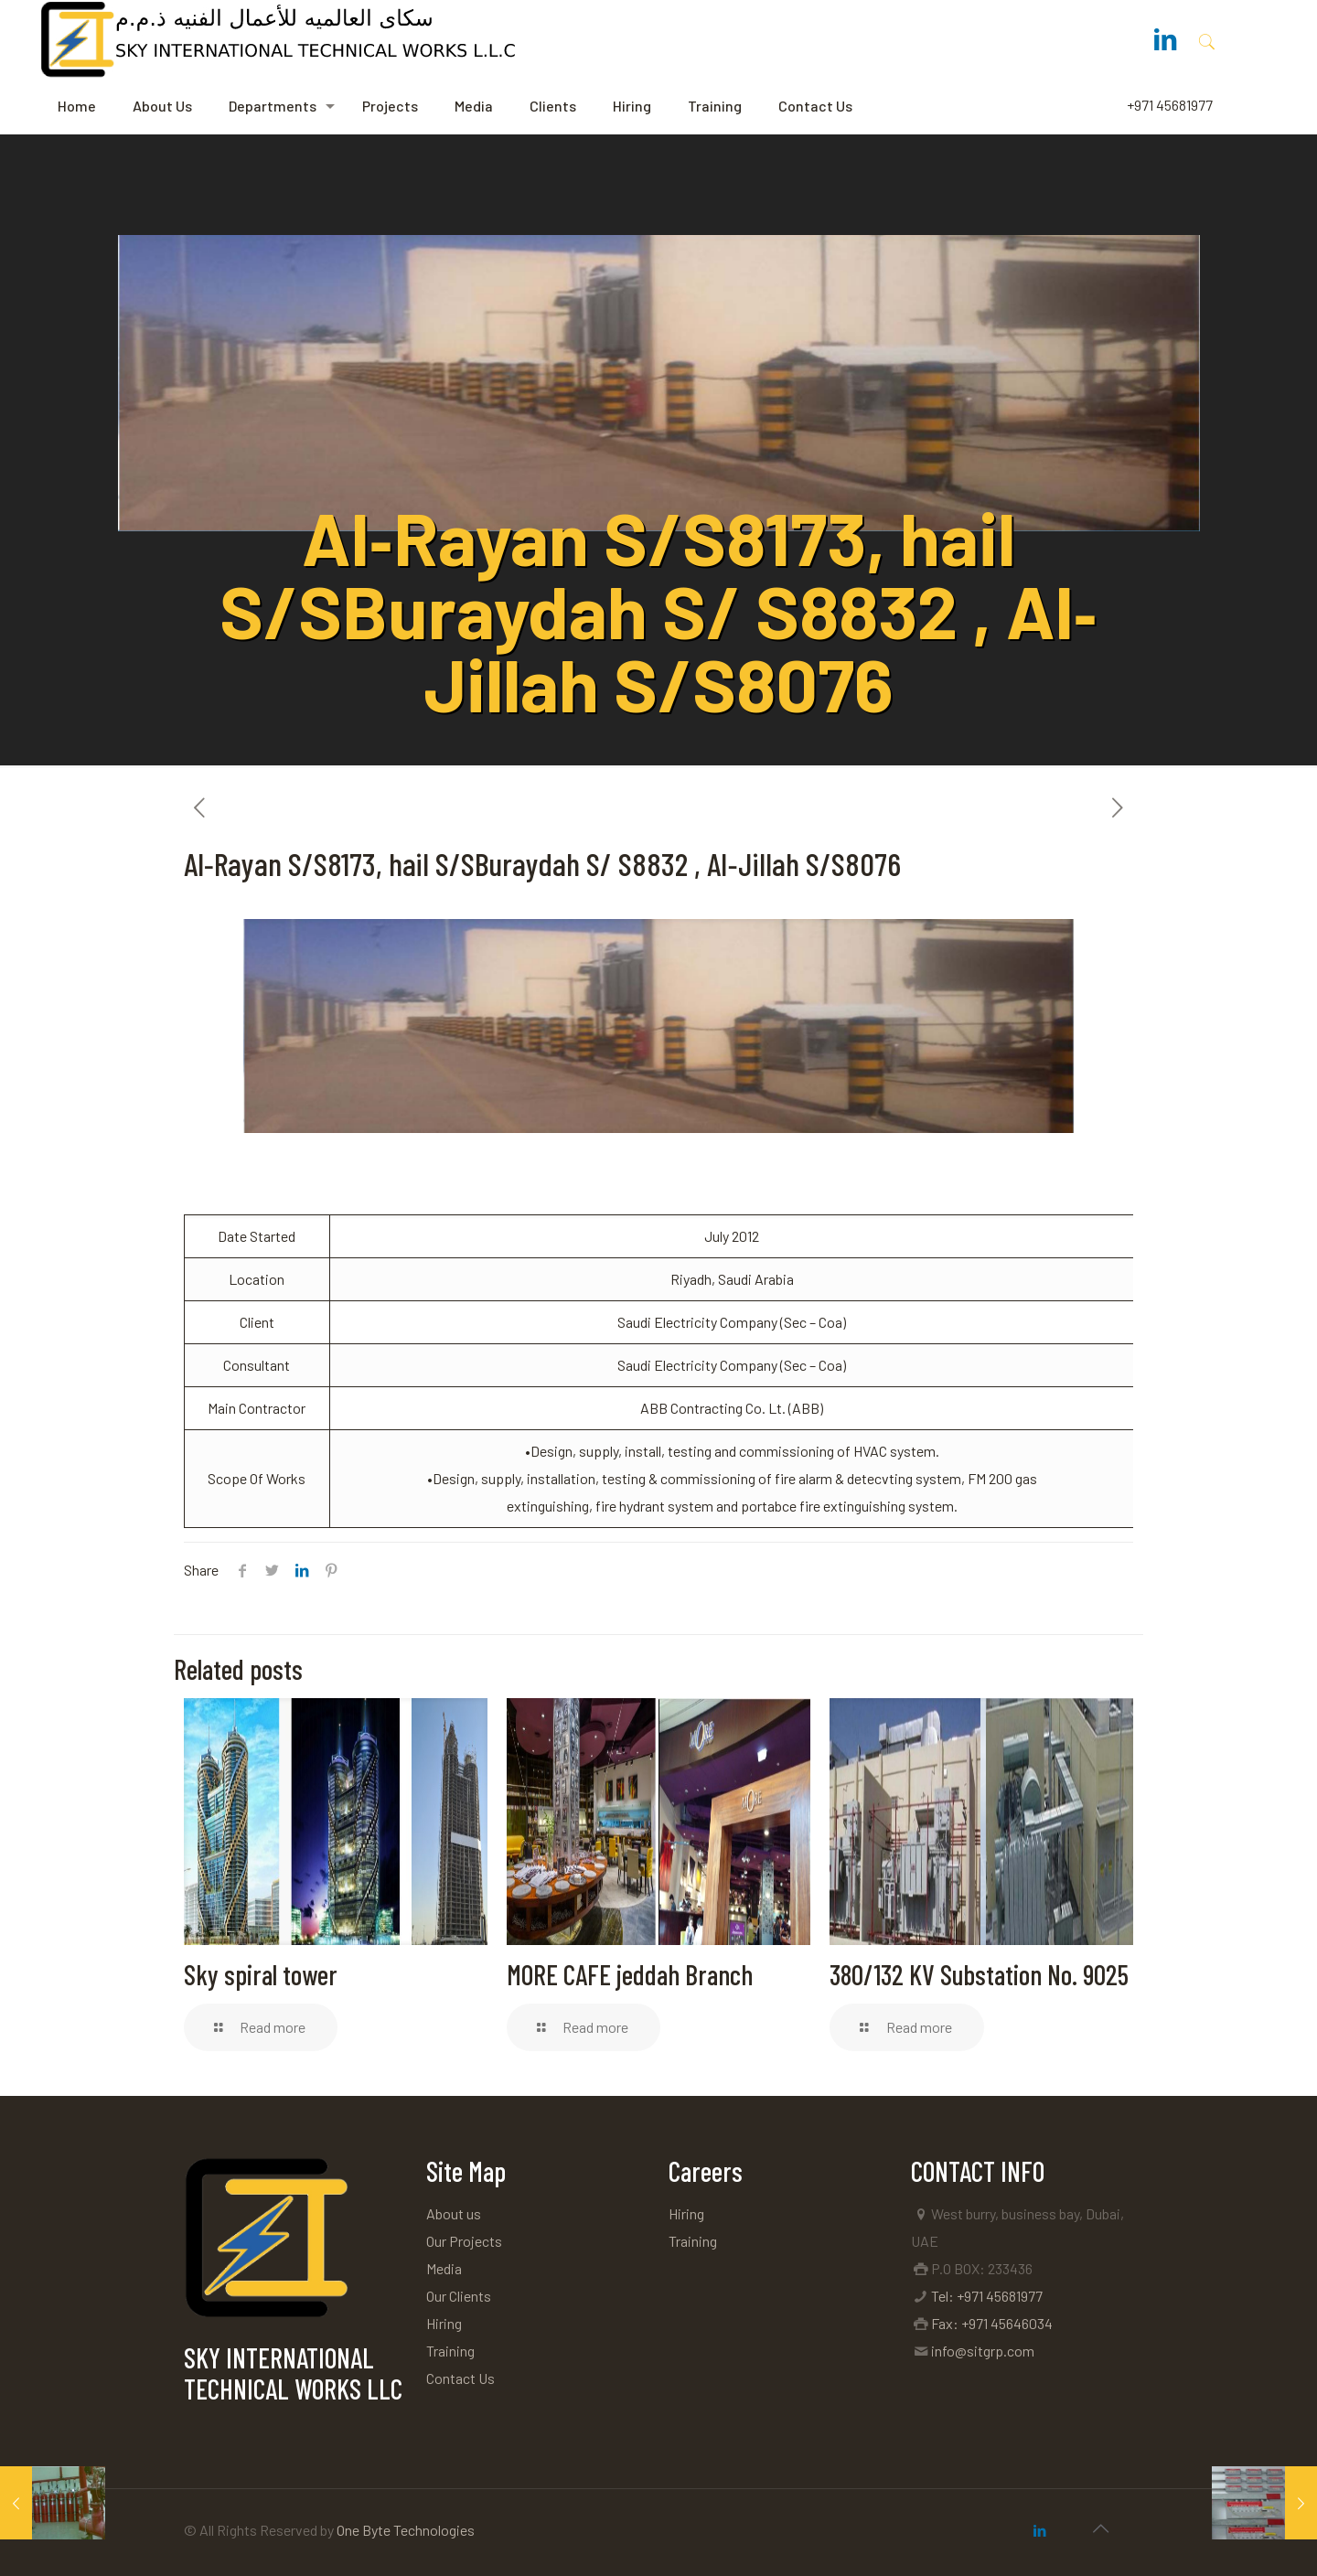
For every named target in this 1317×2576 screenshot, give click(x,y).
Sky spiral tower (260, 1974)
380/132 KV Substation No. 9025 (979, 1974)
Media (444, 2268)
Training (450, 2350)
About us (453, 2213)
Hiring (444, 2323)
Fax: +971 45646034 (992, 2323)
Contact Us (460, 2378)
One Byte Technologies (406, 2530)
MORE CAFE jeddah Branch (630, 1974)
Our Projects (464, 2241)
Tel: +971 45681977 (987, 2295)
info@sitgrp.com (982, 2350)
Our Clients (458, 2295)
